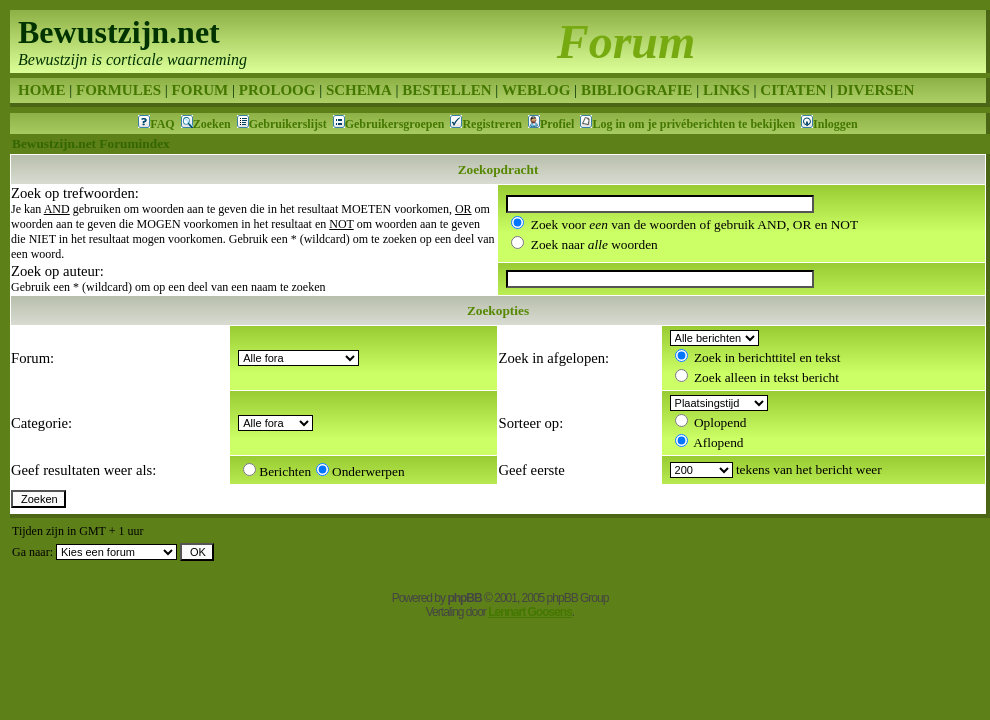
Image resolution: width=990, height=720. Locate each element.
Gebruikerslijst (288, 124)
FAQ (162, 124)
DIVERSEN (876, 90)
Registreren (492, 124)
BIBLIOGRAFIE (637, 90)
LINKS (726, 90)
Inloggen (835, 124)
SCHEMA (359, 90)
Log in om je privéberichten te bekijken (693, 124)
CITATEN (793, 90)
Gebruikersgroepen (395, 124)
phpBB (464, 598)
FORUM (200, 90)
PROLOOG (277, 90)
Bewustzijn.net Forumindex (91, 143)
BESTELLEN (446, 90)
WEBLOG (536, 90)
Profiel (557, 124)
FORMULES (118, 90)
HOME (42, 90)
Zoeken (212, 124)
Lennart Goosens (530, 612)
